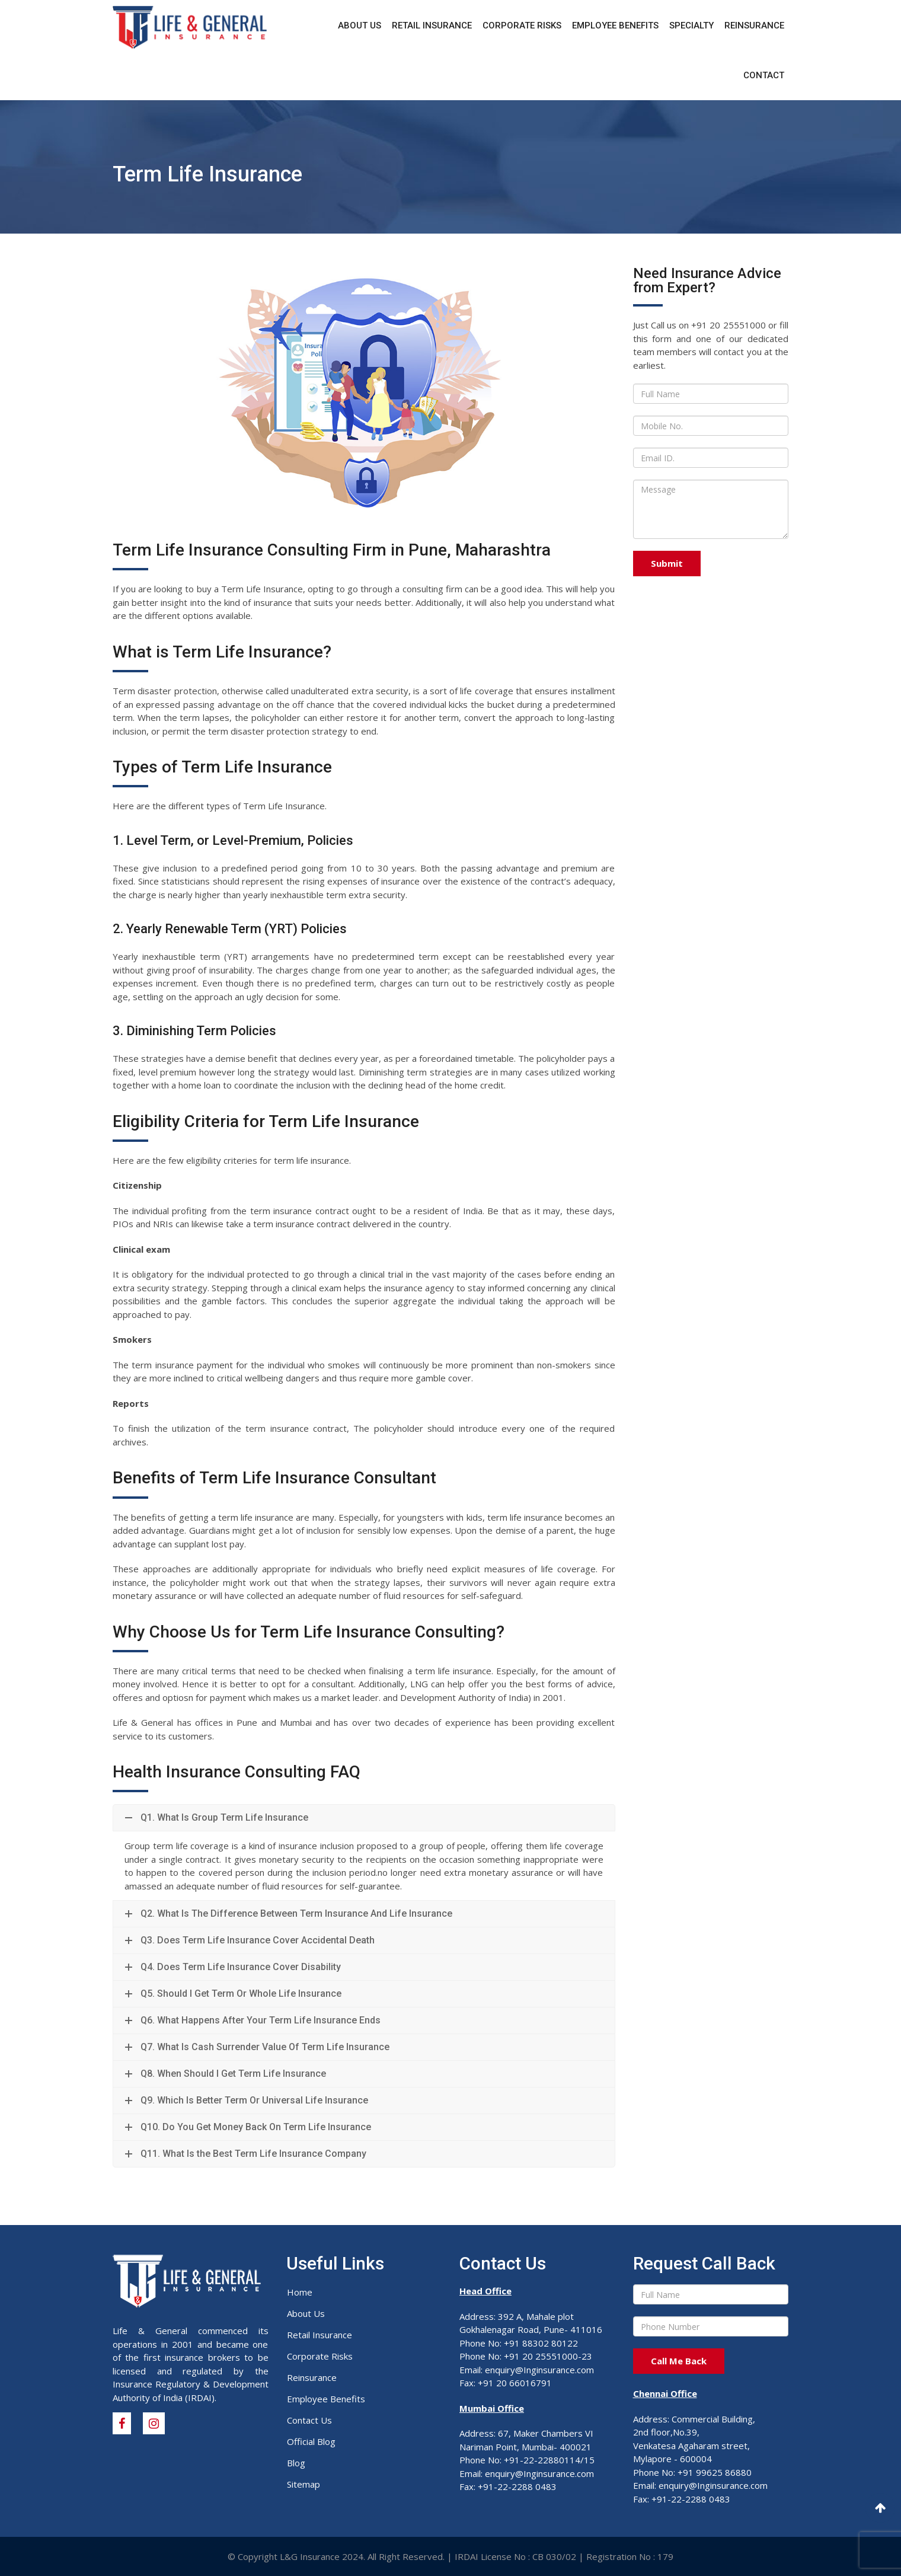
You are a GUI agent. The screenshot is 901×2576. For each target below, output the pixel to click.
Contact (763, 75)
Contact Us (309, 2420)
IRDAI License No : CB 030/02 (515, 2556)
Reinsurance (754, 25)
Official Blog (311, 2441)
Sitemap (303, 2484)
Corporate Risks (522, 25)
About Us (359, 25)
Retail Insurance (432, 25)
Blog (296, 2463)
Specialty (691, 25)
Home (299, 2292)
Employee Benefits (615, 25)
